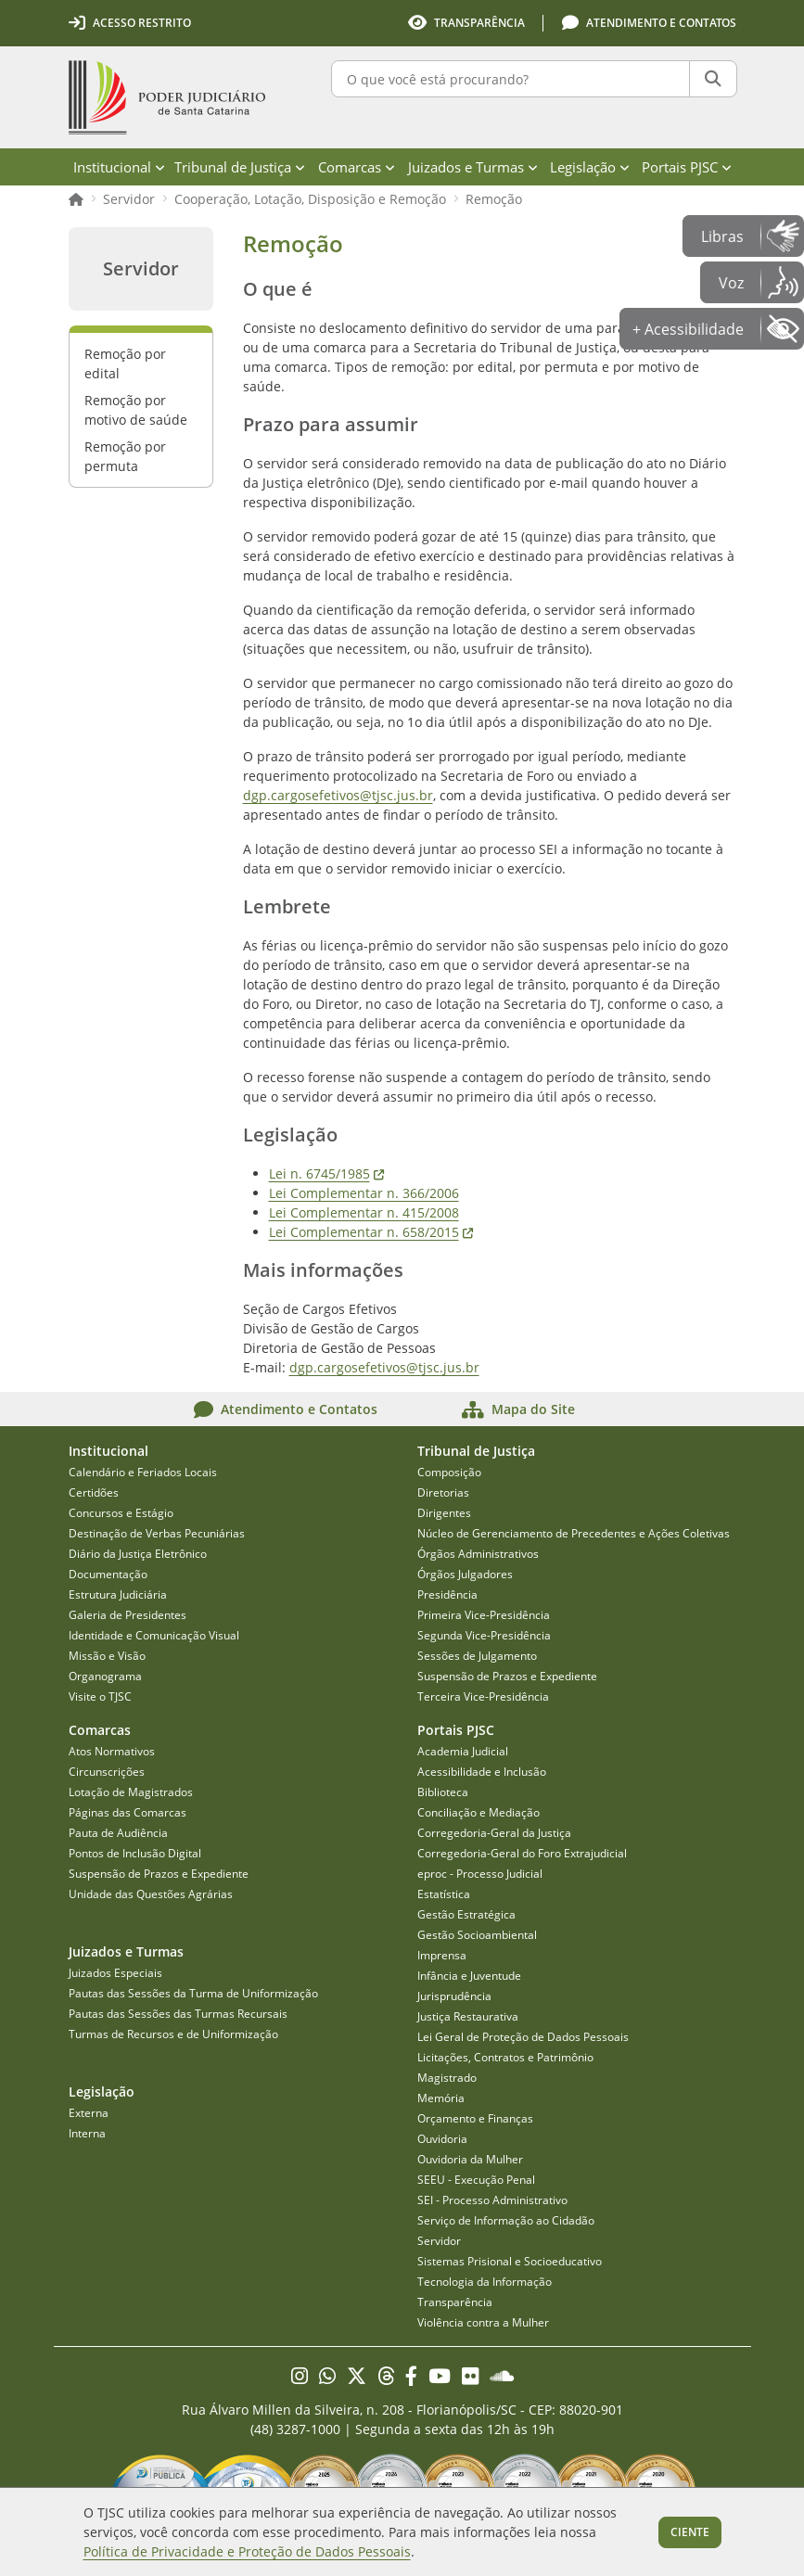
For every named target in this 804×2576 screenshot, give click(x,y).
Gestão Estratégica (466, 1914)
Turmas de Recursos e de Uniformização (173, 2034)
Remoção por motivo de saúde (135, 409)
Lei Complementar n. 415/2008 (364, 1212)
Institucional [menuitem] (119, 167)
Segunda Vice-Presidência (484, 1635)
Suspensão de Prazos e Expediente (507, 1676)
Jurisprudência (454, 1996)
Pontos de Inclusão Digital (135, 1853)
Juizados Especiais (115, 1973)
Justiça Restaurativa (467, 2016)
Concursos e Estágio (121, 1513)
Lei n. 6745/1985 (326, 1173)
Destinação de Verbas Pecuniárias (157, 1533)
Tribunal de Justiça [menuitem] (239, 167)
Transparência (454, 2302)
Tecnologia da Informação (484, 2281)
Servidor (129, 199)
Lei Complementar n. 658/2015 (371, 1232)
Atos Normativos (112, 1751)
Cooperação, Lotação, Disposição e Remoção (310, 199)
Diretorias (443, 1492)
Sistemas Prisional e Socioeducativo (509, 2261)
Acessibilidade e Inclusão (481, 1771)
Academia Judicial (462, 1751)
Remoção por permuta (125, 456)
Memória (441, 2098)
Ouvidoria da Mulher (470, 2159)
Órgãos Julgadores (465, 1574)
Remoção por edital (125, 363)
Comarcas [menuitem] (356, 167)
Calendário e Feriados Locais (143, 1472)
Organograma (105, 1676)
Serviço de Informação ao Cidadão (505, 2220)
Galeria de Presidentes (127, 1615)
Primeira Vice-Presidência (483, 1615)
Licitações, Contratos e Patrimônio (505, 2057)
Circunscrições (107, 1771)
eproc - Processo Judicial (479, 1873)
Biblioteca (442, 1792)
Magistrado (447, 2077)
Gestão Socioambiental (477, 1935)
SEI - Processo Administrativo (492, 2200)
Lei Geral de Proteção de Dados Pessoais (523, 2037)
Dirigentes (444, 1513)
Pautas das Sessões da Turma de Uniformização (193, 1993)
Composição (449, 1472)
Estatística (443, 1894)
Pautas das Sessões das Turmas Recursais (178, 2013)
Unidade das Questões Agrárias (151, 1894)
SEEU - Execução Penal (476, 2179)
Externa (88, 2113)
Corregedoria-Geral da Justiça (494, 1833)
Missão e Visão (107, 1656)
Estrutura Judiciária (118, 1594)
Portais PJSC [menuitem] (687, 167)
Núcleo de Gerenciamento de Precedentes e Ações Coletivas (573, 1533)
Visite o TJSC (100, 1696)
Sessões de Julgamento (477, 1656)
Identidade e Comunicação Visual (154, 1635)
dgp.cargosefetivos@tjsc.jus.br (338, 795)
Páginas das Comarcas (127, 1812)
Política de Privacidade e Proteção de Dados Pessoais (247, 2551)
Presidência (447, 1594)
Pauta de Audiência (118, 1833)
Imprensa (441, 1955)
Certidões (94, 1492)
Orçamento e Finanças (475, 2118)
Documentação (108, 1574)
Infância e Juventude (469, 1975)
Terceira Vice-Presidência (483, 1696)
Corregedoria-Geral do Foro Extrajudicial (522, 1853)
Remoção (494, 199)
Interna (87, 2133)
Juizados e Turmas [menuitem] (473, 167)
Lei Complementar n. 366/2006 (364, 1193)
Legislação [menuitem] (590, 167)
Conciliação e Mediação (478, 1812)
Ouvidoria (442, 2139)
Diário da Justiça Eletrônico (138, 1554)
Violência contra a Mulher (483, 2322)
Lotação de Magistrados (131, 1792)
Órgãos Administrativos (478, 1554)
